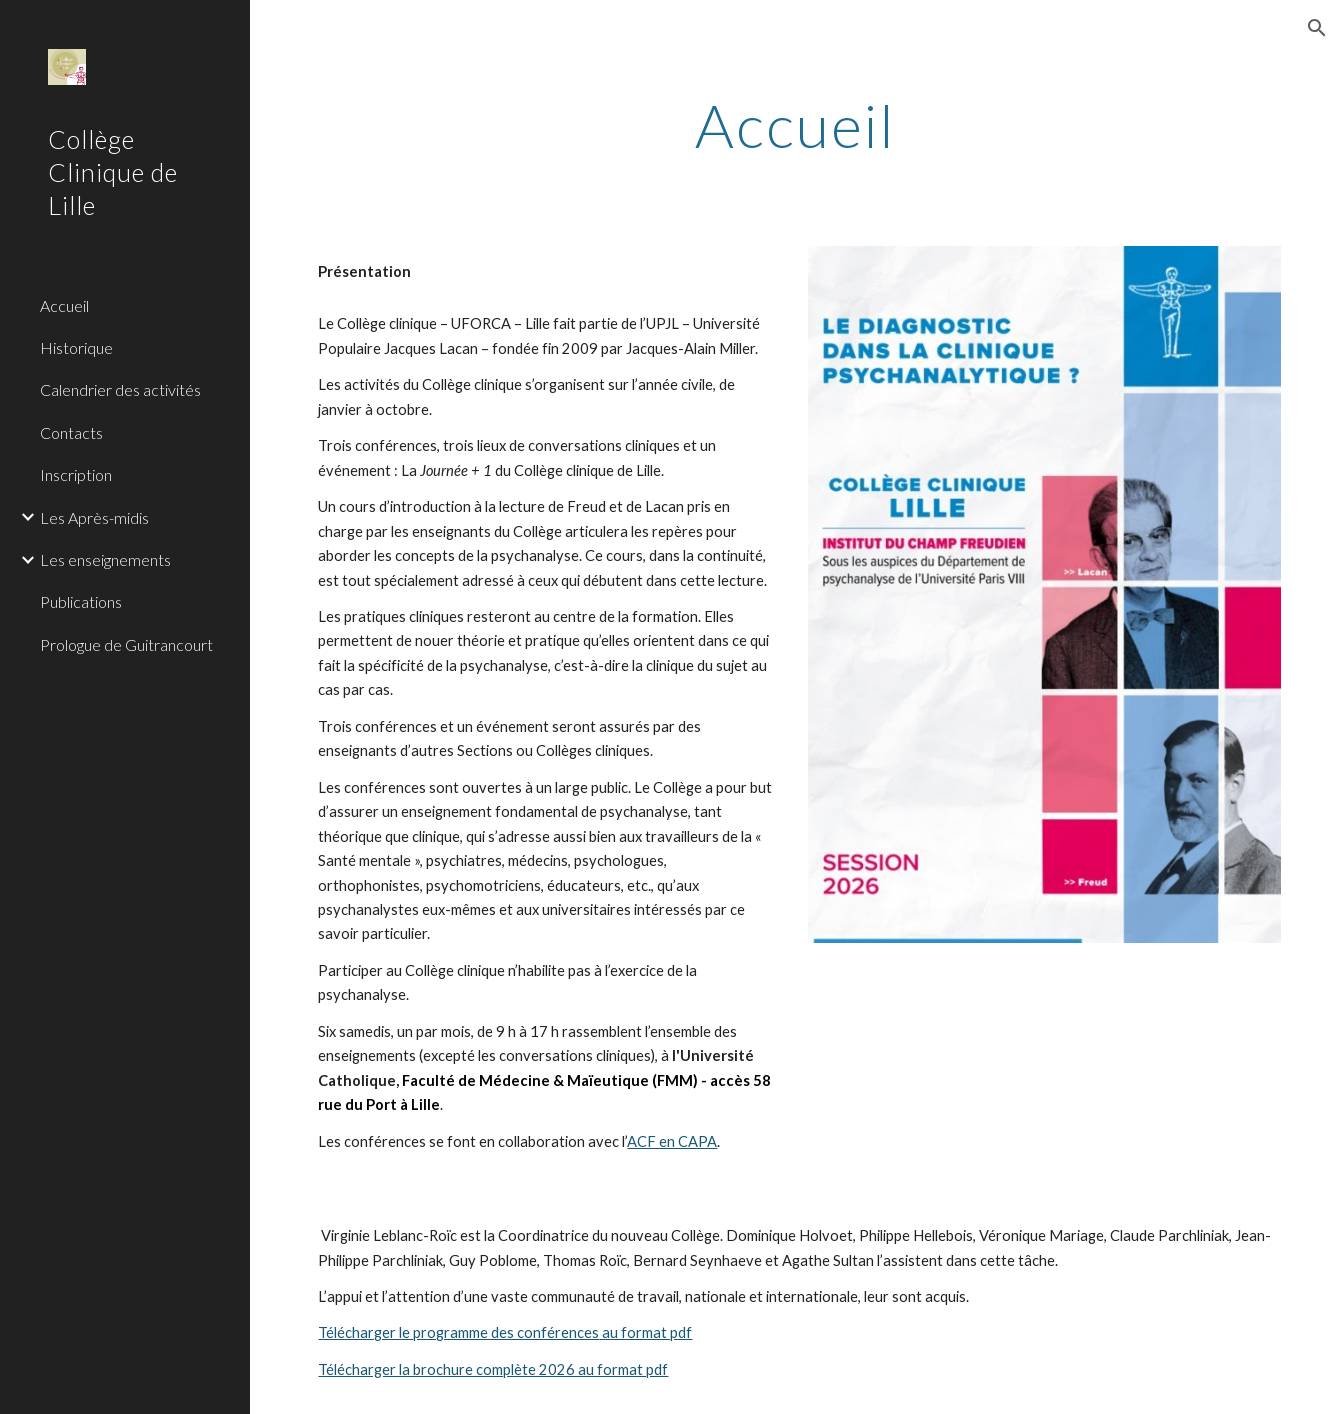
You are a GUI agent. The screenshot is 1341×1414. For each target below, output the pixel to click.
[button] (1317, 28)
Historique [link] (76, 347)
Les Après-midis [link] (94, 517)
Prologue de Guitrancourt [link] (126, 644)
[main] (795, 125)
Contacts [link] (71, 432)
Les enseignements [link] (105, 559)
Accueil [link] (64, 305)
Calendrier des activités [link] (120, 389)
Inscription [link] (76, 474)
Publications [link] (81, 601)
